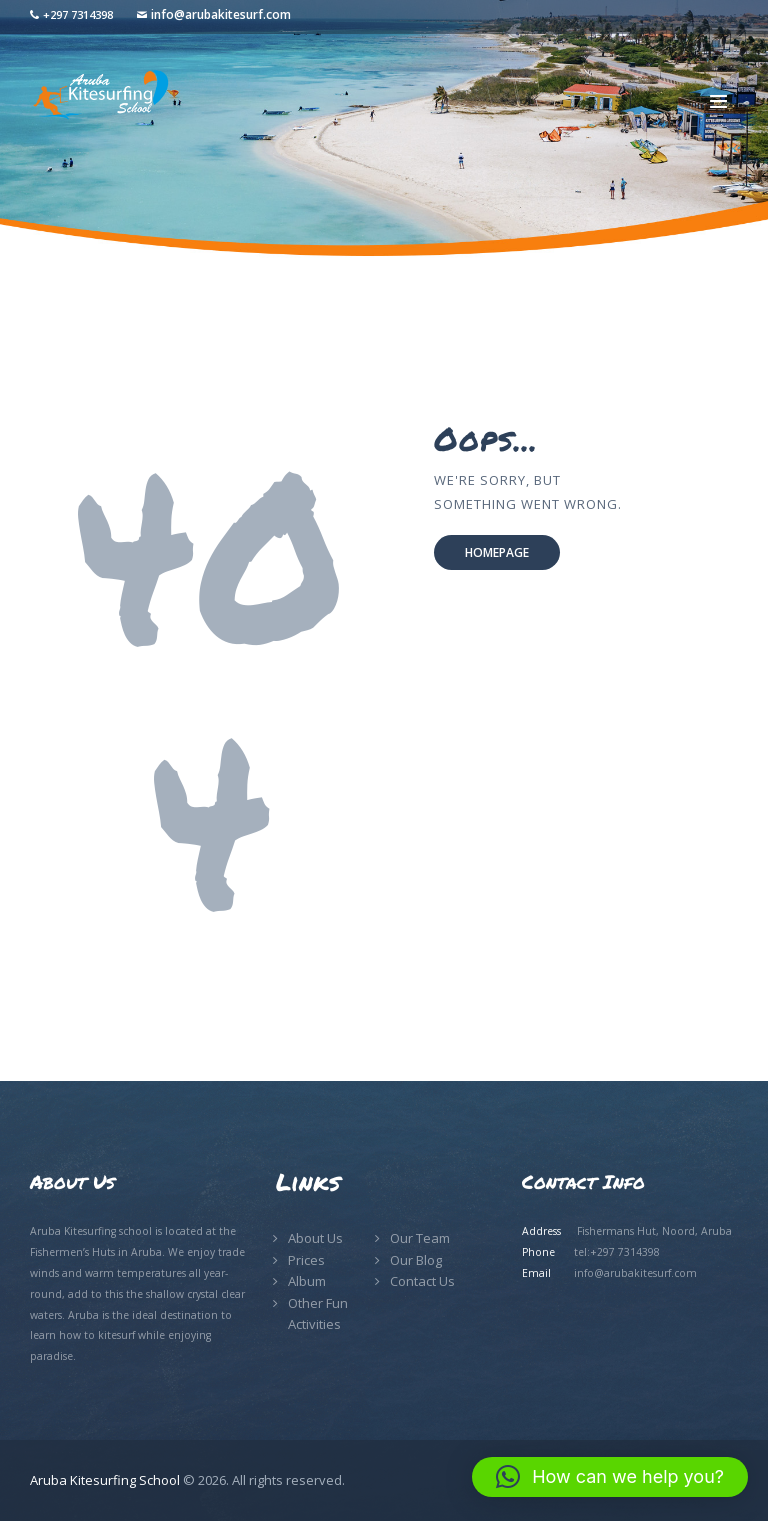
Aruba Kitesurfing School (105, 1480)
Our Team (420, 1238)
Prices (306, 1260)
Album (307, 1281)
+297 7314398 (78, 14)
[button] (610, 1477)
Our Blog (416, 1260)
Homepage (497, 552)
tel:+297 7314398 (617, 1252)
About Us (315, 1238)
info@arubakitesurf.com (221, 14)
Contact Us (422, 1281)
